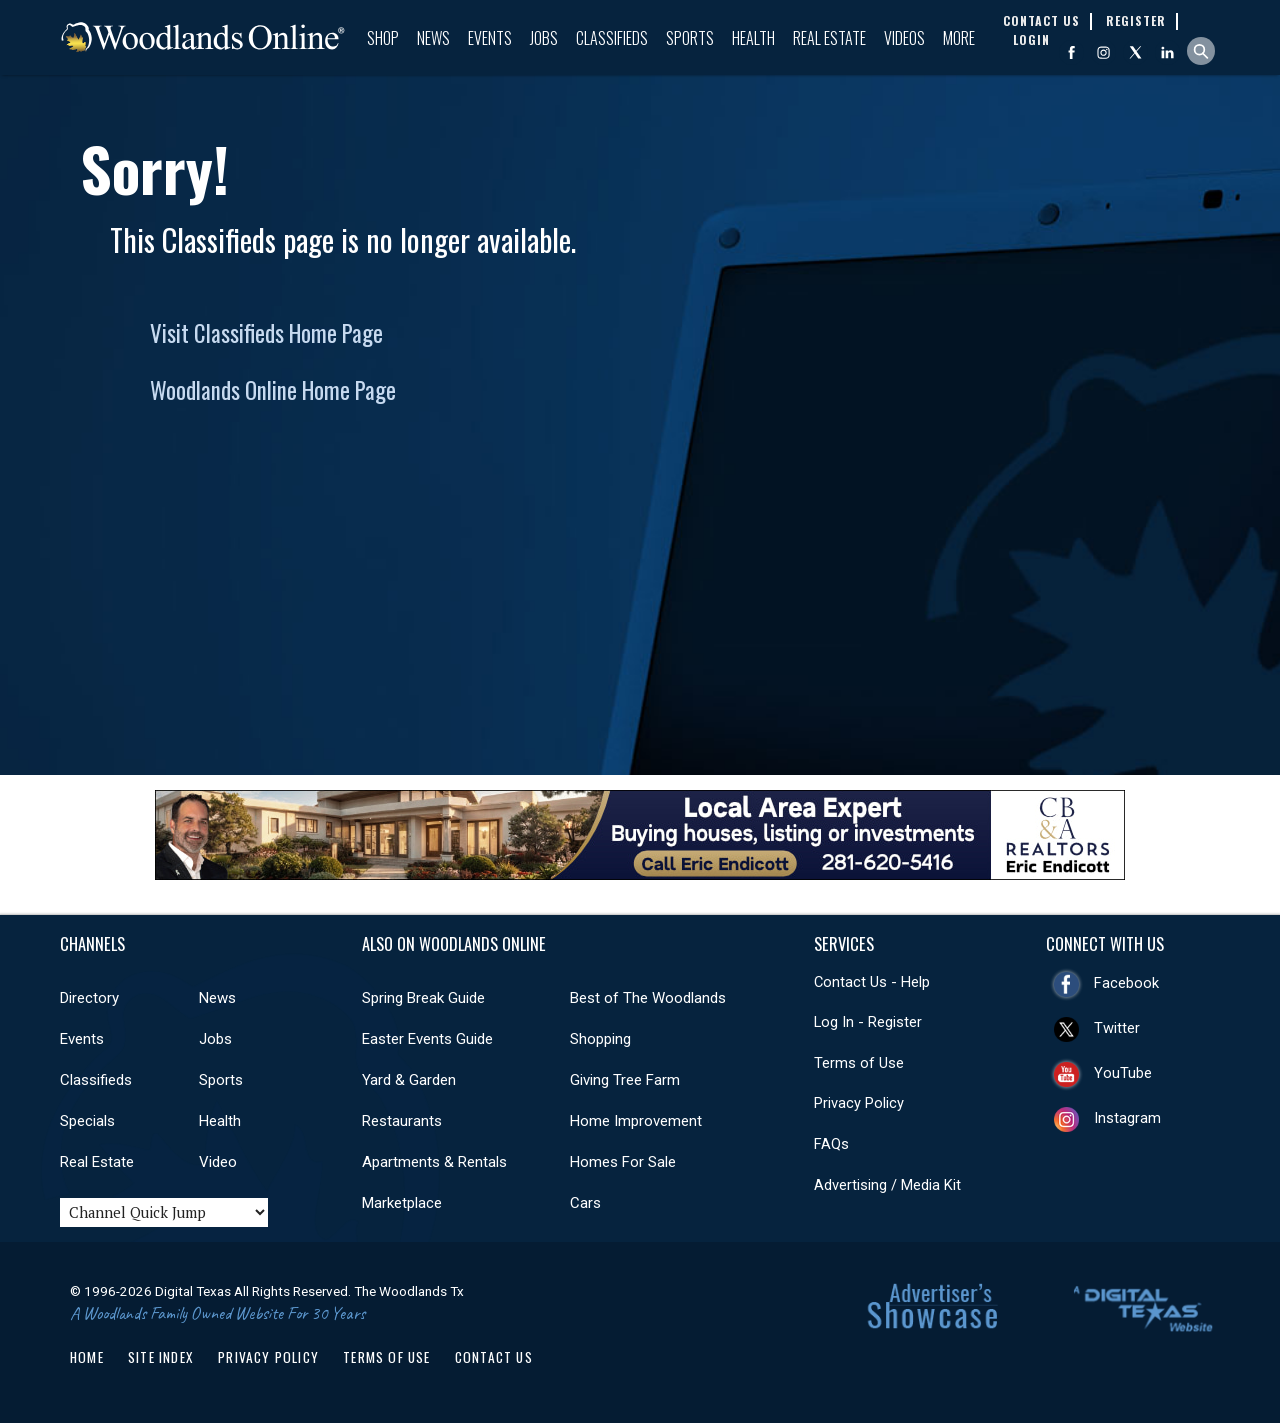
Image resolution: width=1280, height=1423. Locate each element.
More (959, 38)
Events (490, 38)
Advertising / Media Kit (887, 1185)
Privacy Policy (859, 1103)
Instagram (1127, 1118)
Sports (690, 38)
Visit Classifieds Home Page (266, 333)
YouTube (1123, 1073)
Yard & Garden (409, 1080)
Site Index (161, 1357)
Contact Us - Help (872, 982)
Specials (87, 1121)
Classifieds (612, 38)
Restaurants (402, 1121)
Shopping (600, 1039)
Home (87, 1357)
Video (218, 1162)
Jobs (544, 38)
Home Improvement (636, 1121)
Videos (904, 38)
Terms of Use (859, 1063)
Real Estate (829, 38)
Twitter (1117, 1028)
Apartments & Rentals (434, 1162)
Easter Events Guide (427, 1039)
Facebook (1126, 983)
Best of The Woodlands (648, 998)
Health (753, 38)
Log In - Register (868, 1022)
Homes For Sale (623, 1162)
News (433, 38)
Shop (383, 38)
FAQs (831, 1144)
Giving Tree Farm (625, 1080)
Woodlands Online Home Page (273, 390)
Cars (585, 1203)
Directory (89, 998)
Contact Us (494, 1357)
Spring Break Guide (423, 998)
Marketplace (402, 1203)
